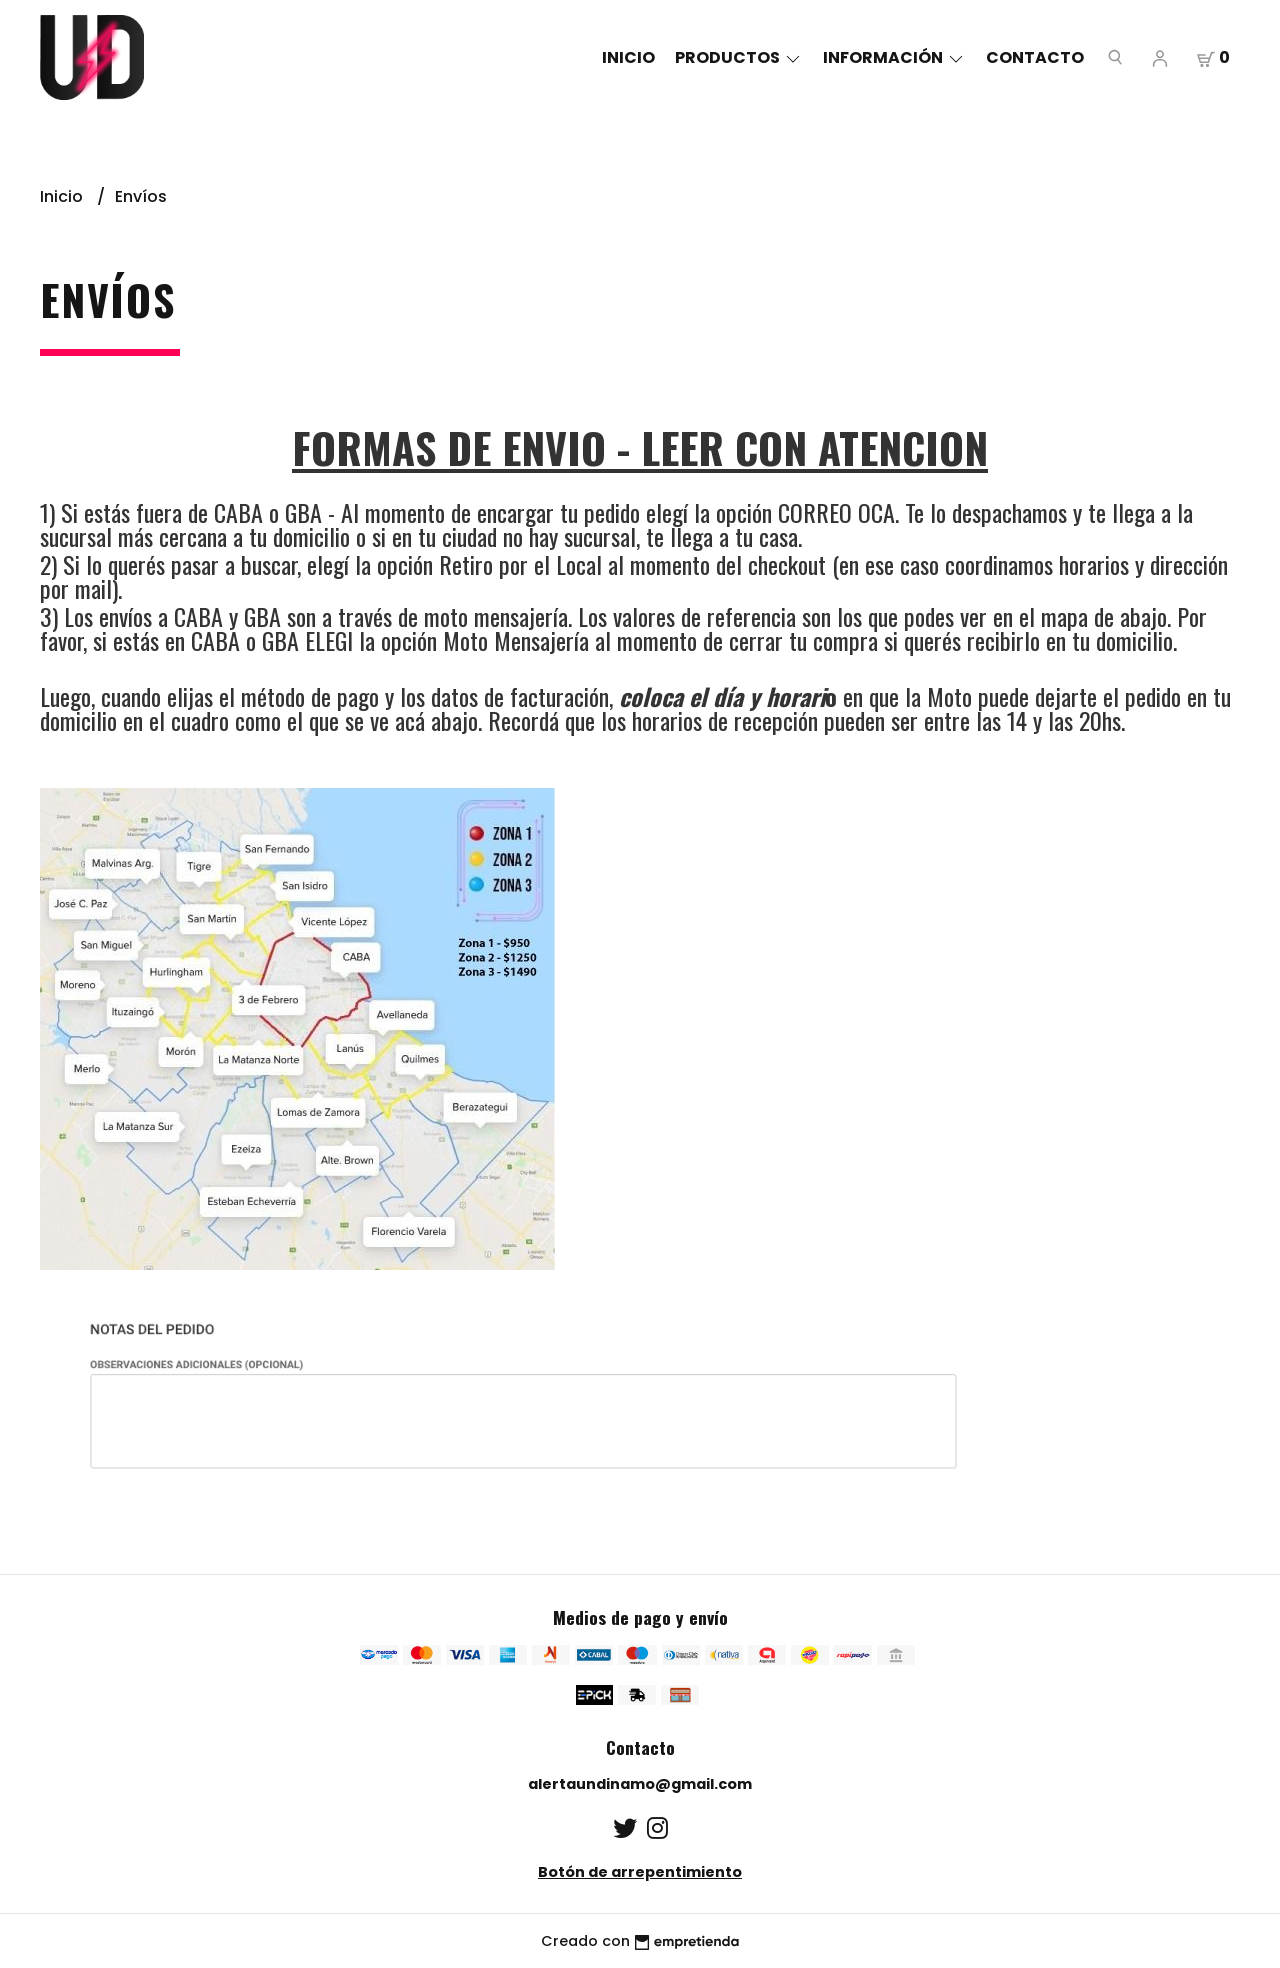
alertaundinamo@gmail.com (640, 1784)
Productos (739, 57)
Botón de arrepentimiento (640, 1872)
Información (894, 57)
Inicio (628, 57)
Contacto (1035, 57)
